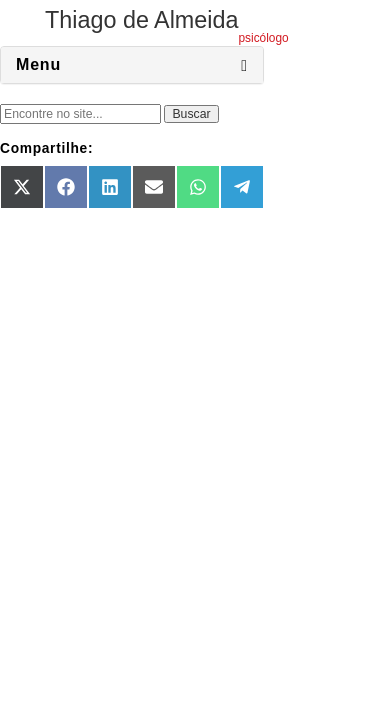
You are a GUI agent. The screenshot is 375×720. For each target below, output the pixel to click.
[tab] (132, 65)
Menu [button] (38, 64)
